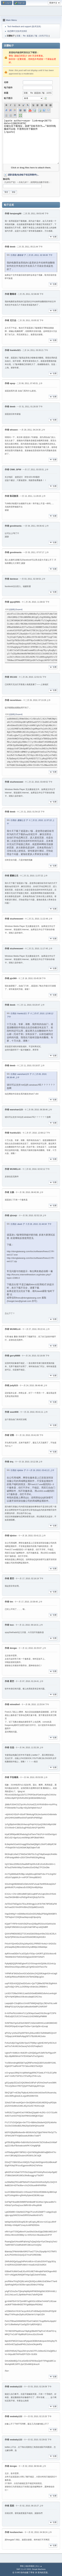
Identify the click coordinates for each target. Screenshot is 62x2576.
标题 (6, 93)
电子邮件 (8, 87)
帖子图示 (8, 98)
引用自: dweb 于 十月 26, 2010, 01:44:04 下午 (30, 1224)
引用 (52, 237)
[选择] (12, 609)
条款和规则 (29, 2566)
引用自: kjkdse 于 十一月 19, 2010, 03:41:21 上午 (32, 1470)
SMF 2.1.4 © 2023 (23, 2569)
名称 (6, 82)
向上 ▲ (39, 2566)
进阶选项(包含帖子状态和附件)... (23, 174)
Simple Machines (39, 2569)
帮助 (22, 2566)
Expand (19, 609)
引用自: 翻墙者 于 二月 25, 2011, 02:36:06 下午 (31, 255)
